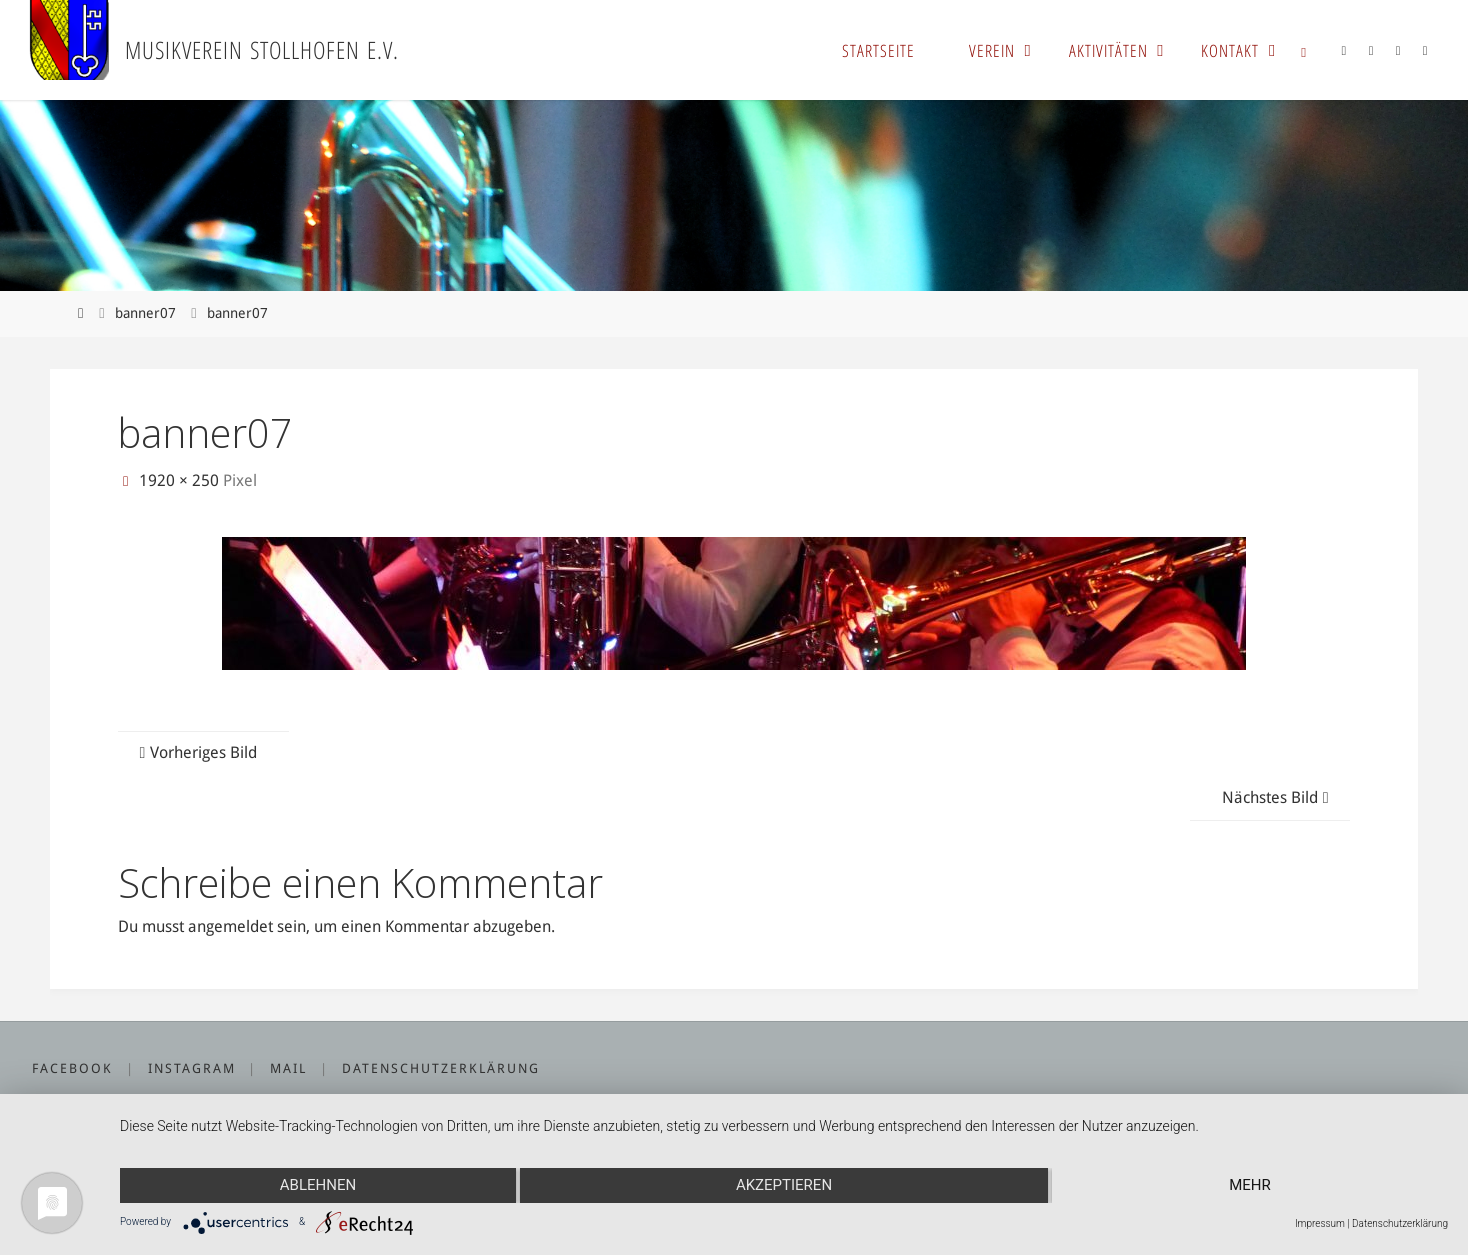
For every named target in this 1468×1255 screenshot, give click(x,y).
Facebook (72, 1068)
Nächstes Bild (1278, 797)
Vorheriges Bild (195, 752)
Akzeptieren (784, 1185)
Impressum (1320, 1223)
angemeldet (230, 926)
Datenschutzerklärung (441, 1068)
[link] (1304, 50)
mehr (1250, 1185)
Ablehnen (318, 1185)
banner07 (145, 313)
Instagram (192, 1068)
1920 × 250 (181, 480)
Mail (288, 1068)
